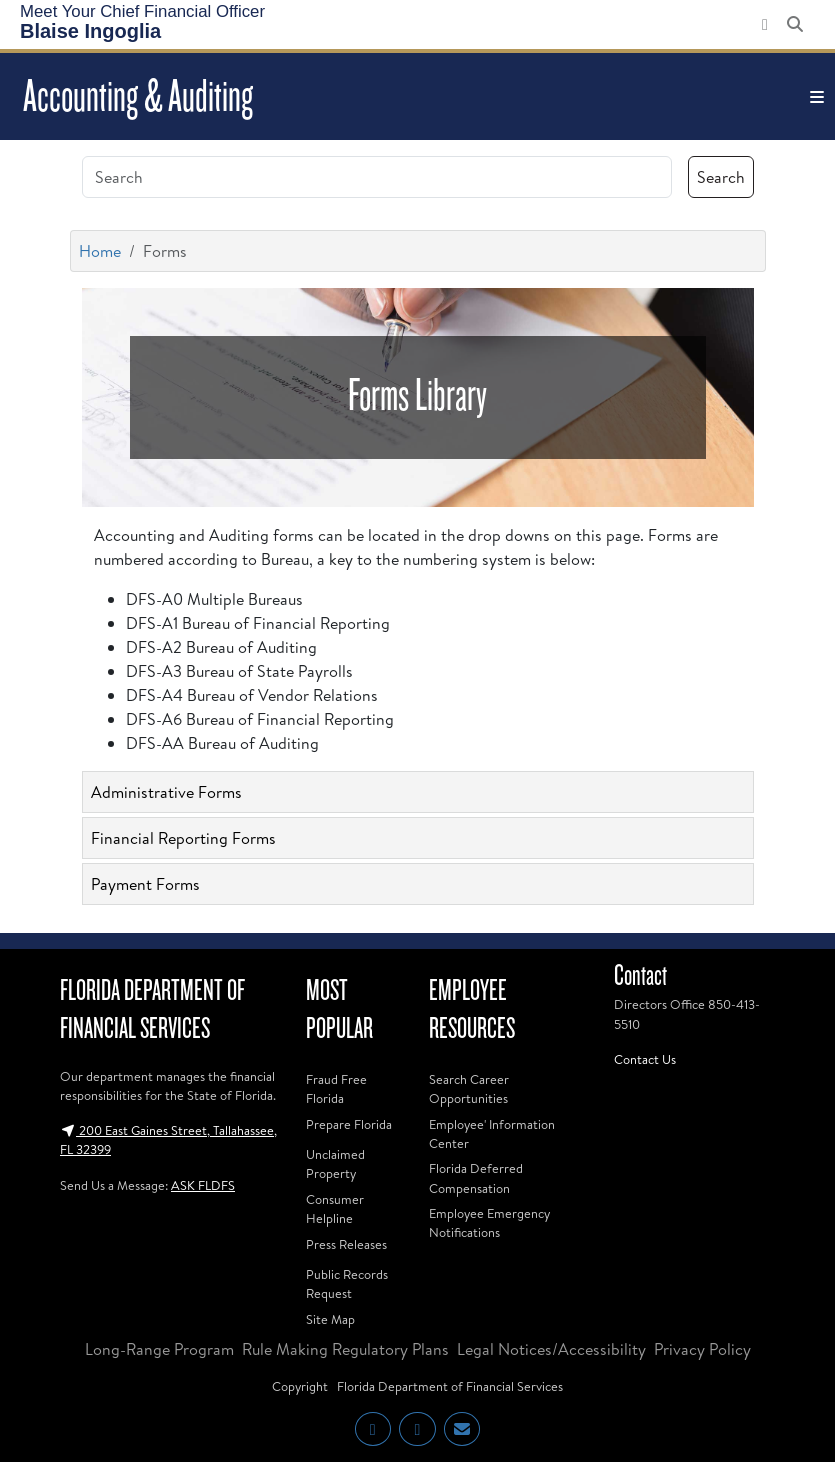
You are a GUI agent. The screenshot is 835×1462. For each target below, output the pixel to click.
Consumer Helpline (335, 1208)
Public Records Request (347, 1283)
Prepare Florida (349, 1124)
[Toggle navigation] (817, 97)
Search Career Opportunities (469, 1088)
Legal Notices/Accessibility (551, 1349)
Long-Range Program (159, 1349)
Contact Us (645, 1059)
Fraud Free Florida (336, 1088)
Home (100, 251)
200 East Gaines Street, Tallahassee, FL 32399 (168, 1139)
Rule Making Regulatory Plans (345, 1349)
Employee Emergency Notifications (489, 1222)
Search (721, 177)
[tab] (418, 792)
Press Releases (346, 1244)
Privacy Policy (702, 1349)
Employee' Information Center (492, 1133)
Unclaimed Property (335, 1163)
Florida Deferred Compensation (476, 1177)
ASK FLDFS (203, 1185)
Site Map (330, 1319)
